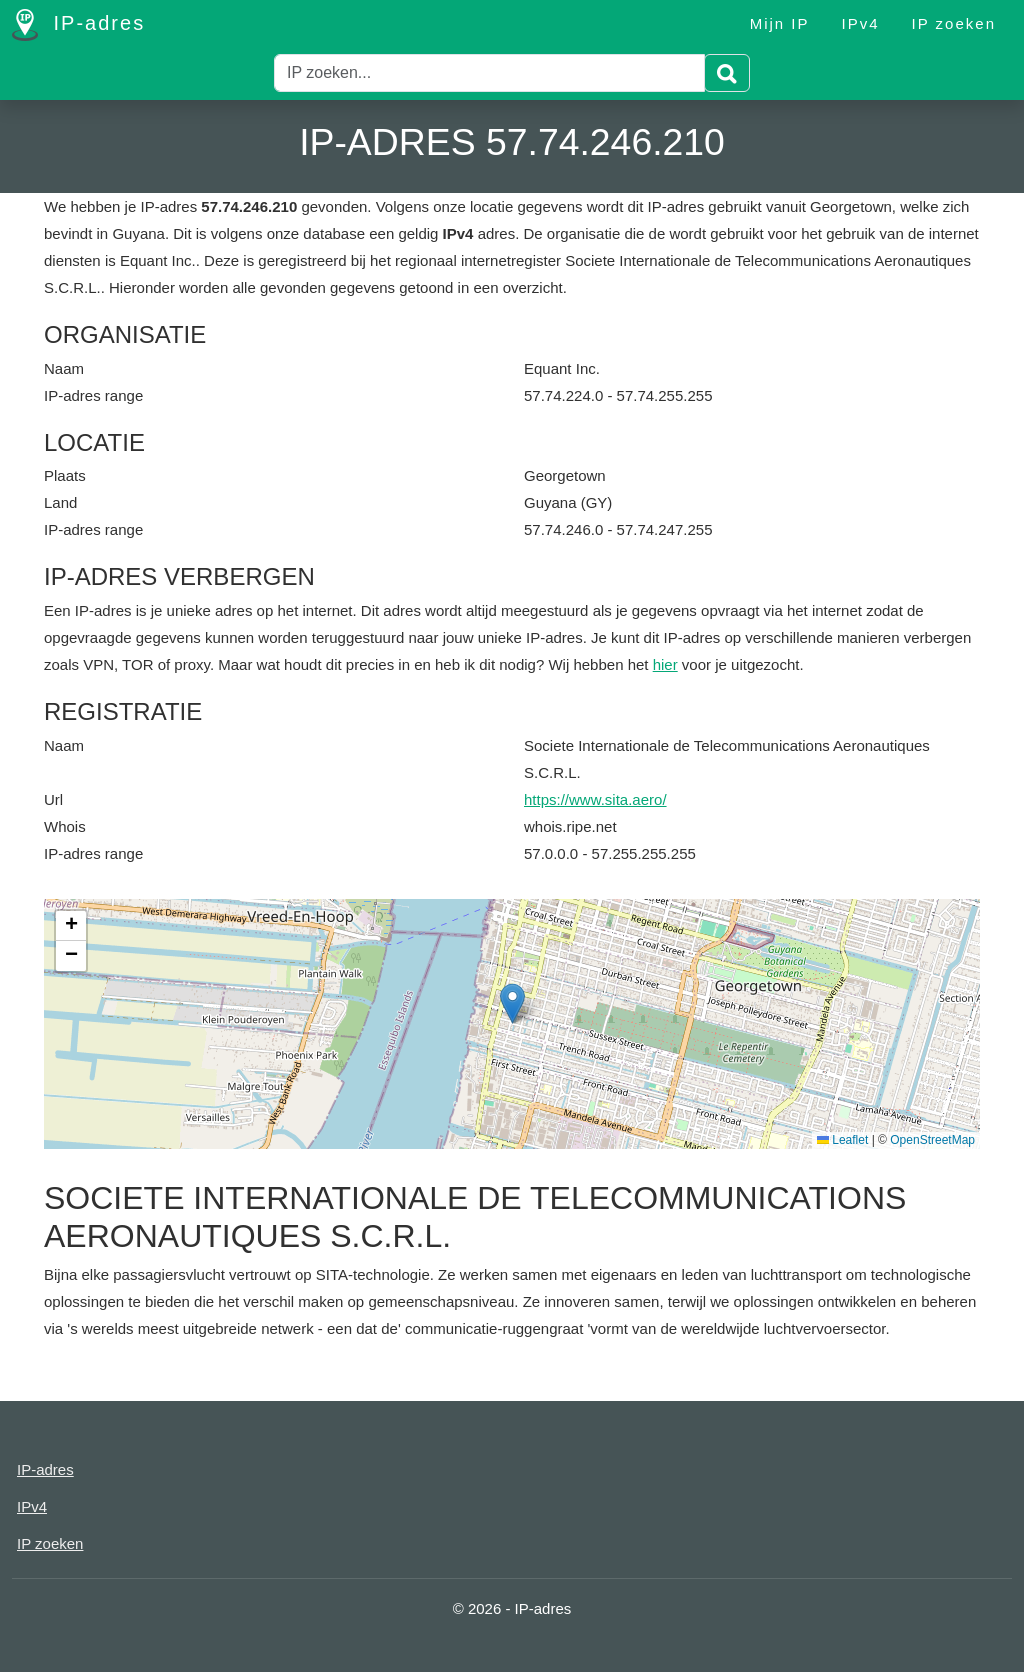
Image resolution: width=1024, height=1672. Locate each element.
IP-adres (78, 25)
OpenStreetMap (932, 1140)
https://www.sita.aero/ (595, 799)
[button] (512, 1003)
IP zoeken (954, 23)
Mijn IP (780, 23)
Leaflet (842, 1140)
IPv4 (861, 23)
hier (665, 664)
